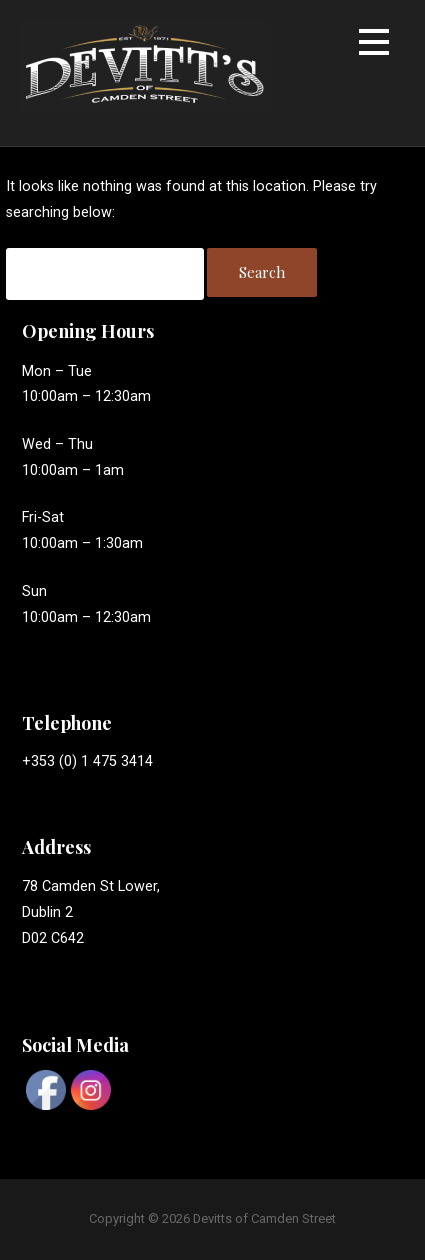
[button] (374, 45)
